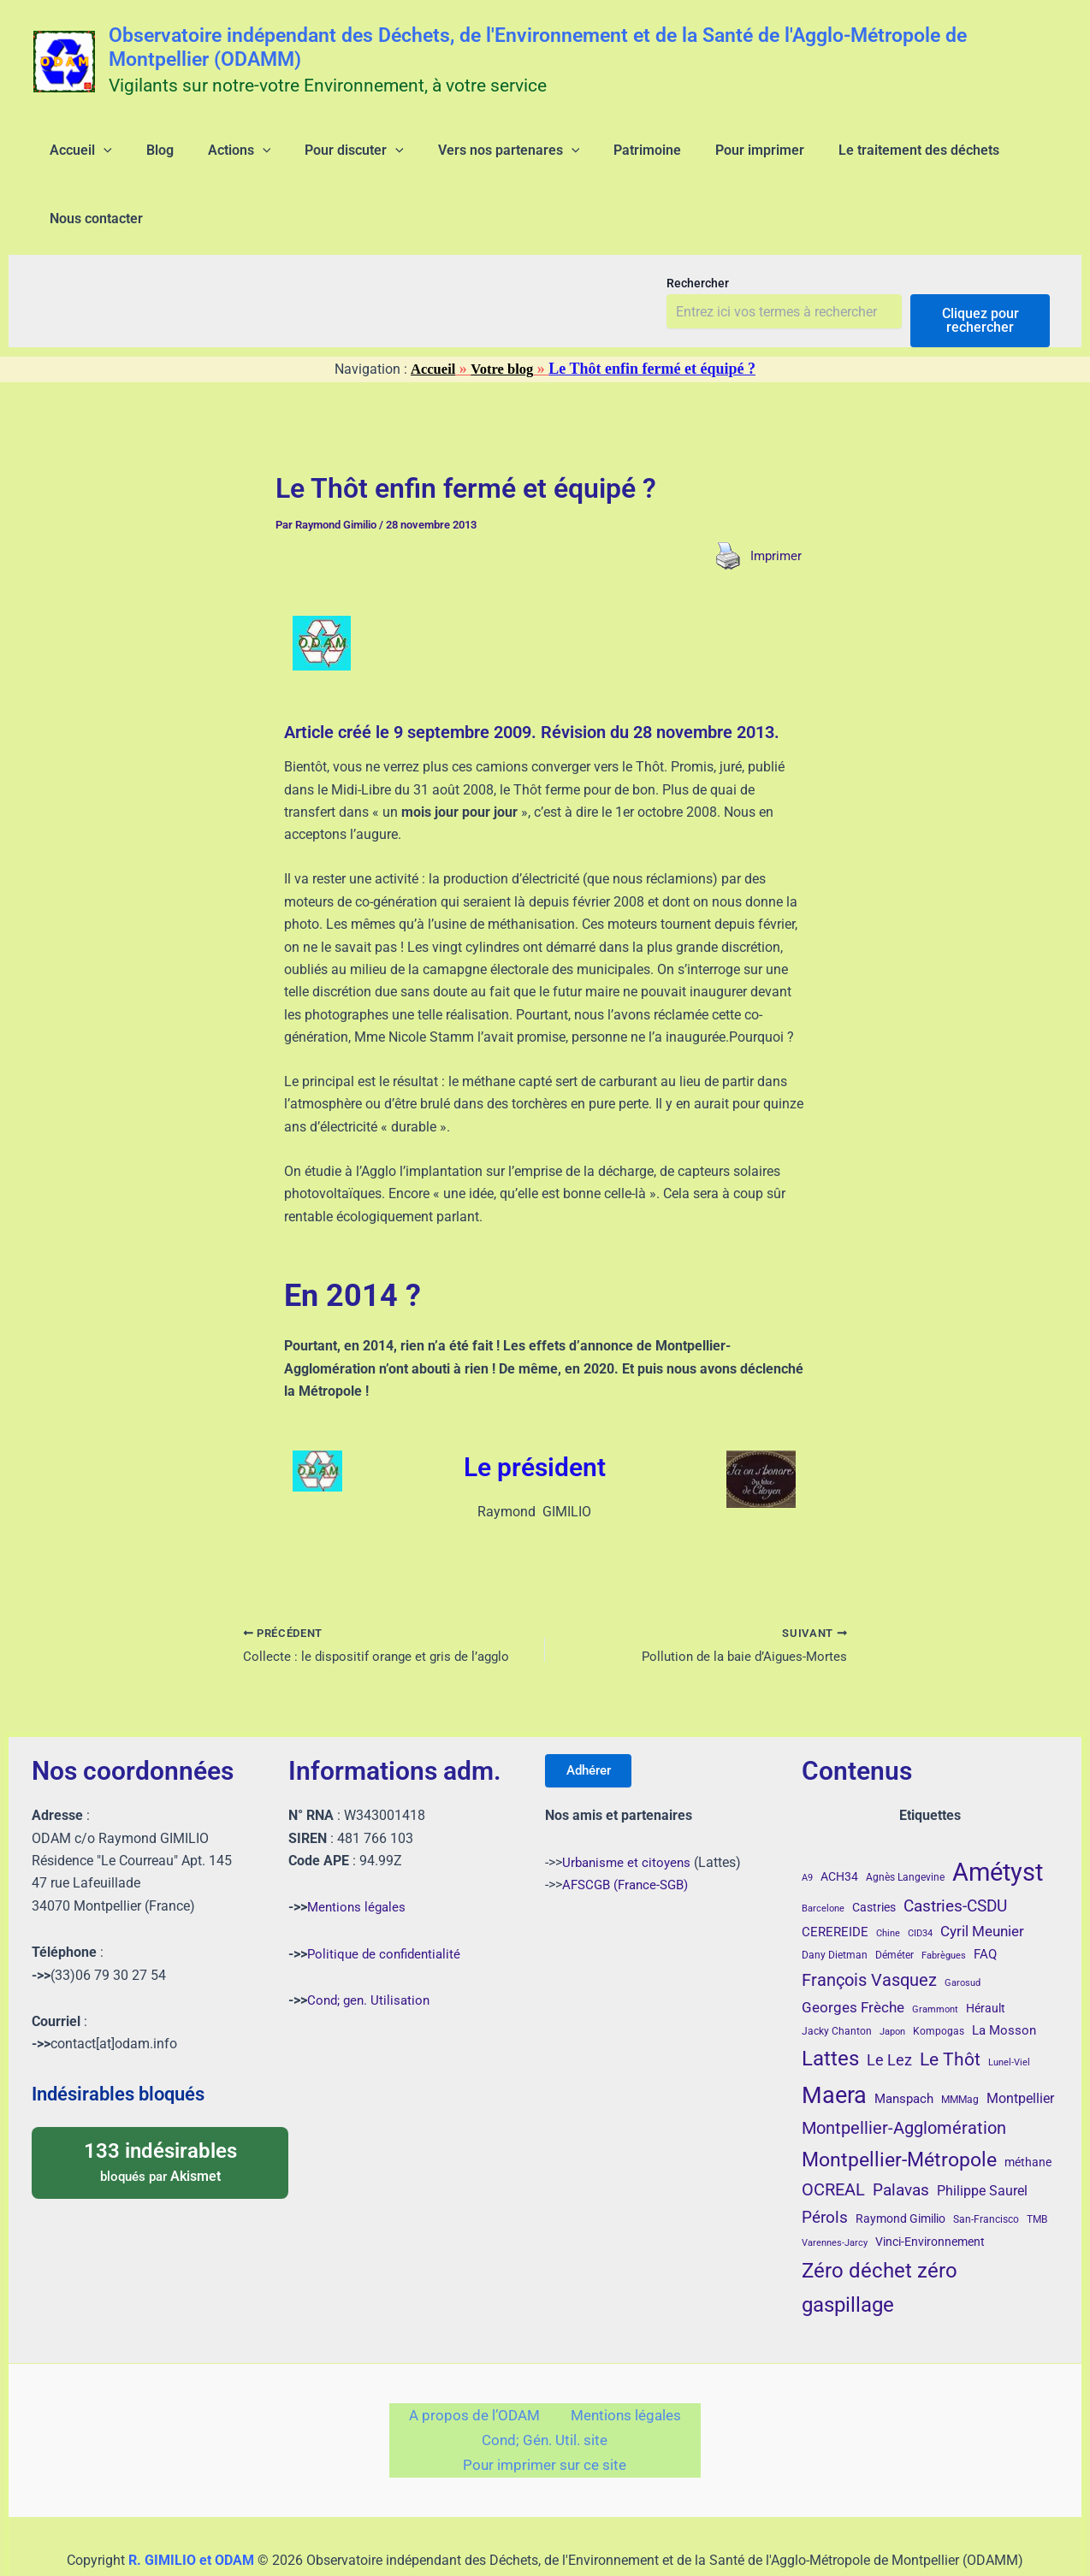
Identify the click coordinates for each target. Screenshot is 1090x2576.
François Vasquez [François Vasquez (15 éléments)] (869, 1927)
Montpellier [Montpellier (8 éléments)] (1020, 2046)
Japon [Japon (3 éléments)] (892, 1979)
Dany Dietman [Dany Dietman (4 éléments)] (835, 1904)
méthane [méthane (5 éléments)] (1027, 2110)
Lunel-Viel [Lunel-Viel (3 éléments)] (1009, 2011)
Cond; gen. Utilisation (371, 1948)
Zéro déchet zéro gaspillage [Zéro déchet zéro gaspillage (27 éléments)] (879, 2235)
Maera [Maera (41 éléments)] (834, 2043)
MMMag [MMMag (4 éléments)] (960, 2047)
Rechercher (697, 228)
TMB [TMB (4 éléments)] (1037, 2167)
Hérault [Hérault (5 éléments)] (985, 1956)
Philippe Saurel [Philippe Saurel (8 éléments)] (982, 2138)
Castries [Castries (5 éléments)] (874, 1855)
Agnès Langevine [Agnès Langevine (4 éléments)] (905, 1825)
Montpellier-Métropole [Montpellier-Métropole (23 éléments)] (899, 2107)
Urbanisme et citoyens (629, 1816)
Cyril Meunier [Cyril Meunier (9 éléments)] (982, 1879)
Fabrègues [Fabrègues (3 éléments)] (943, 1904)
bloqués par (160, 2109)
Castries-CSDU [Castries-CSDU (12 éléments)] (955, 1854)
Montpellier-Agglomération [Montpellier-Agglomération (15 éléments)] (904, 2075)
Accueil (430, 313)
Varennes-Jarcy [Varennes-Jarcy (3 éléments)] (835, 2190)
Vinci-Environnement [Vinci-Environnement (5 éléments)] (930, 2189)
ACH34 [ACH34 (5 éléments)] (839, 1824)
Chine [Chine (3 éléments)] (888, 1881)
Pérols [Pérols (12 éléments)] (825, 2165)
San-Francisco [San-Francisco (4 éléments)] (986, 2167)
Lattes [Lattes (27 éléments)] (830, 2006)
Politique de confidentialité (387, 1902)
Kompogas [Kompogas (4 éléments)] (938, 1979)
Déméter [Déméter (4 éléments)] (894, 1904)
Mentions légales (358, 1855)
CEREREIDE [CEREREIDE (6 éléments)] (835, 1880)
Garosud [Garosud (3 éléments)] (962, 1930)
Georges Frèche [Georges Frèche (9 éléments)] (853, 1955)
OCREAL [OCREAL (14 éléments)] (833, 2137)
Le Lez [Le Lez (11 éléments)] (889, 2009)
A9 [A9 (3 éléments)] (807, 1825)
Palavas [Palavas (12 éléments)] (901, 2138)
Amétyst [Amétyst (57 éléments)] (997, 1820)
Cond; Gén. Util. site (544, 2396)
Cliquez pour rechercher (980, 266)
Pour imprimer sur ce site (544, 2427)
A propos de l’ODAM (480, 2366)
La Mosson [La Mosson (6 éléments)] (1004, 1978)
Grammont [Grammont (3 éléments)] (935, 1957)
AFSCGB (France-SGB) (629, 1838)
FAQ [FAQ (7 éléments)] (985, 1903)
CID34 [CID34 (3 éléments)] (920, 1881)
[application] (93, 157)
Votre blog (504, 313)
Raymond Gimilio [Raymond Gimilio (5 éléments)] (900, 2166)
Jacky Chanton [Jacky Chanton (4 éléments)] (837, 1979)
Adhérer (596, 1721)
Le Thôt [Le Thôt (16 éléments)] (950, 2008)
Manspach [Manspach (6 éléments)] (903, 2046)
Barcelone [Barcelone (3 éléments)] (823, 1856)
